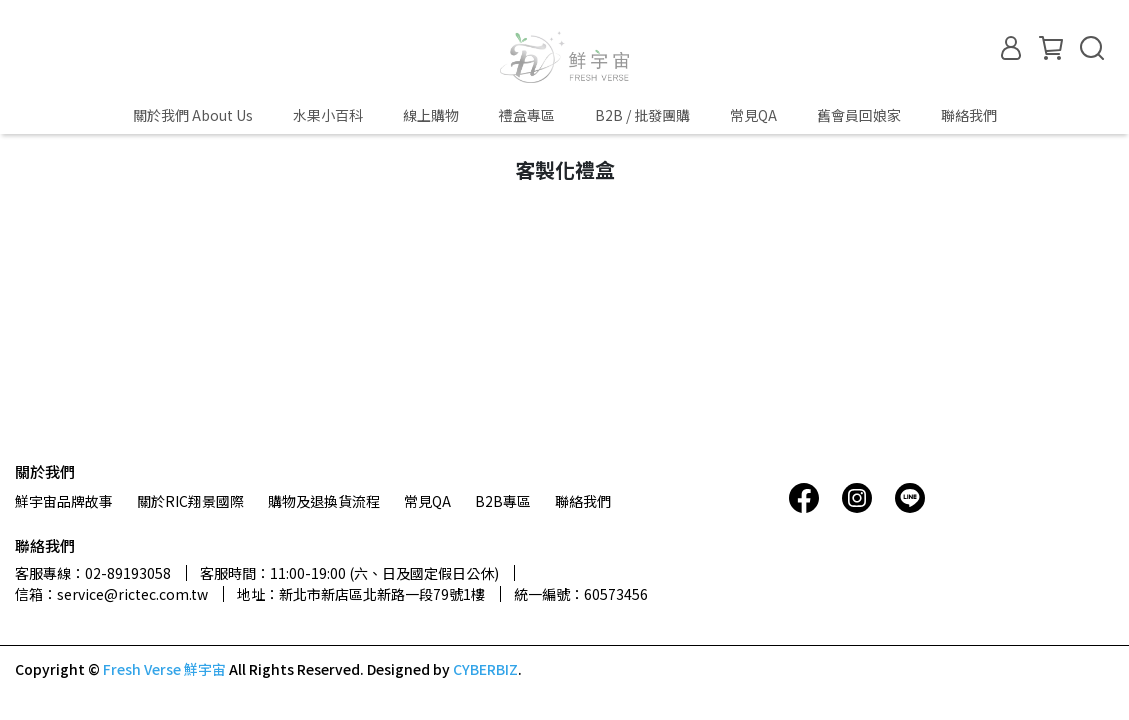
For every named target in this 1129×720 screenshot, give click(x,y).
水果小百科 (328, 115)
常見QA (753, 115)
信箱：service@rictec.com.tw (111, 594)
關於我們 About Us (193, 115)
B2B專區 (503, 501)
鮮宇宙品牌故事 (64, 501)
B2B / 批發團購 (642, 115)
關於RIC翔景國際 (190, 501)
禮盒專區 (527, 115)
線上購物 (431, 115)
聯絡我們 (969, 115)
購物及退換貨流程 (324, 501)
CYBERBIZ (485, 669)
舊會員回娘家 (859, 115)
